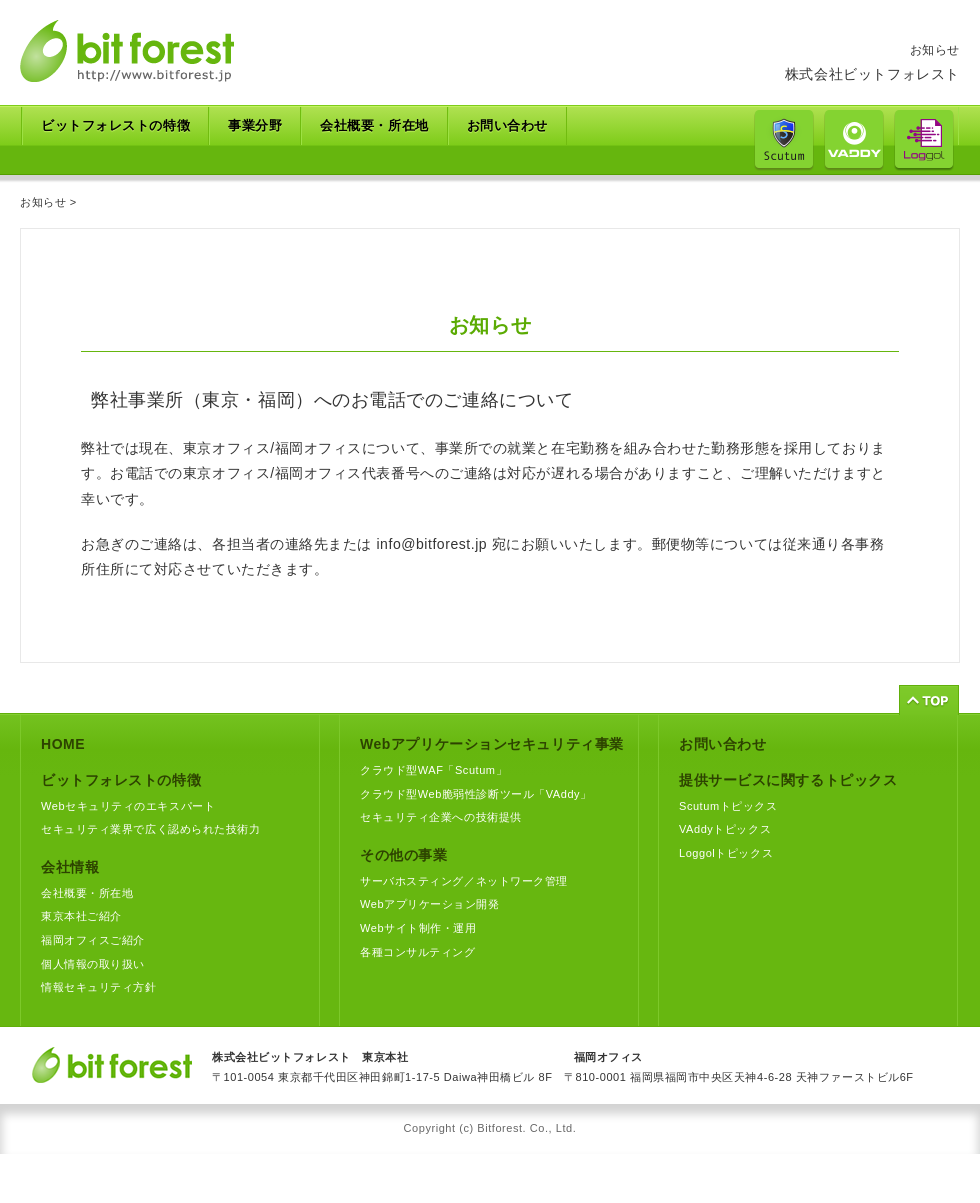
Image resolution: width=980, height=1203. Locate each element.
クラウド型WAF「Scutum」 (433, 770)
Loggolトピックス (726, 853)
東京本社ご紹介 (81, 916)
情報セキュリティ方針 (99, 987)
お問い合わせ (507, 125)
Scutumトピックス (728, 806)
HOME (63, 744)
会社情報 (70, 867)
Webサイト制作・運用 (418, 928)
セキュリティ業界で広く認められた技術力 (150, 829)
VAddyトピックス (725, 829)
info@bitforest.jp (431, 544)
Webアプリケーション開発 (430, 904)
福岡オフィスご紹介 (93, 940)
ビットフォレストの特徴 (121, 780)
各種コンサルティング (418, 952)
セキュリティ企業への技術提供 (441, 817)
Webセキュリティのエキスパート (128, 806)
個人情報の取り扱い (93, 964)
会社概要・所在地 (374, 125)
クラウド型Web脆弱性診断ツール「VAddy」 (476, 794)
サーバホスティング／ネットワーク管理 (464, 881)
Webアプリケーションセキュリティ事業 (492, 744)
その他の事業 (403, 855)
